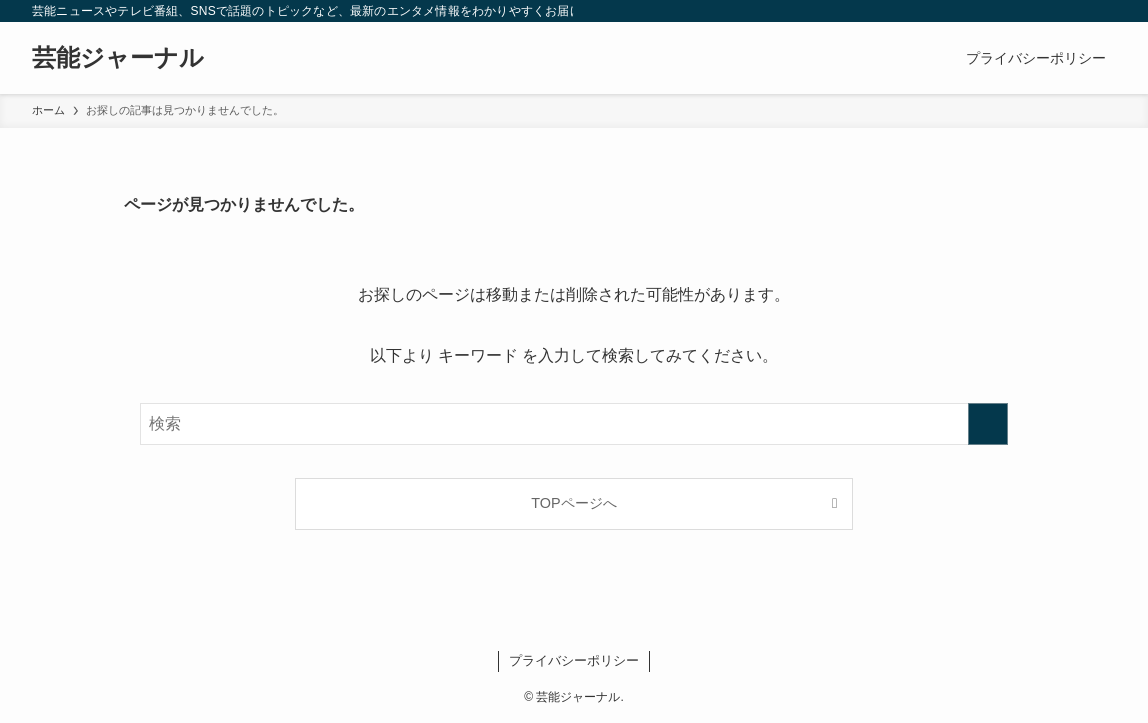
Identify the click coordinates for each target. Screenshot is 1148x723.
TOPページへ (573, 503)
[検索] (1103, 11)
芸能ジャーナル (118, 58)
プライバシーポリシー (574, 660)
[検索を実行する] (988, 424)
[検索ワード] (574, 424)
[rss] (1077, 11)
